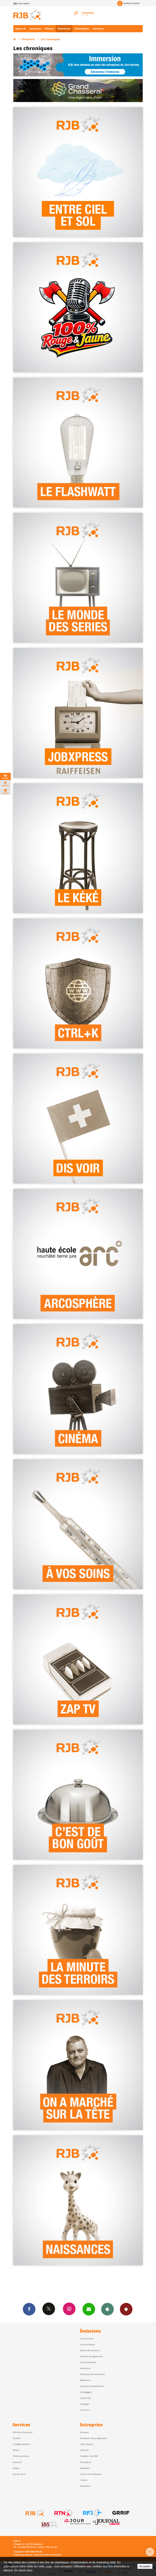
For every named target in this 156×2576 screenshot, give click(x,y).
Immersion (85, 2368)
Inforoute (17, 2462)
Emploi (16, 2468)
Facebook (29, 2309)
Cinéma (16, 2438)
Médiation (85, 2468)
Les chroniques (50, 39)
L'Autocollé (85, 2398)
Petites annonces (21, 2456)
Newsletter (85, 2486)
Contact (84, 2480)
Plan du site (51, 2547)
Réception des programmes (93, 2438)
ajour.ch (20, 28)
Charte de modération (91, 2474)
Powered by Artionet (22, 2555)
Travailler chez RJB (89, 2456)
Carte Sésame (86, 2444)
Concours (84, 2410)
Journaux (35, 28)
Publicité (84, 2450)
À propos (84, 2432)
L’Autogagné (86, 2392)
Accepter (145, 2566)
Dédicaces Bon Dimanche (92, 2374)
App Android (126, 2309)
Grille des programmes (91, 2356)
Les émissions (86, 2338)
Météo (16, 2450)
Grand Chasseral (88, 2362)
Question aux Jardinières (92, 2386)
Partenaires (85, 2462)
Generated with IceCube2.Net (47, 2555)
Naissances (85, 2380)
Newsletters (88, 2309)
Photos (49, 28)
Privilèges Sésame (21, 2444)
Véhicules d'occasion (23, 2432)
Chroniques (81, 28)
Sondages (84, 2404)
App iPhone (107, 2309)
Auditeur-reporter (128, 3)
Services (98, 28)
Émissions (64, 28)
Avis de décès (19, 2474)
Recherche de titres (89, 2350)
